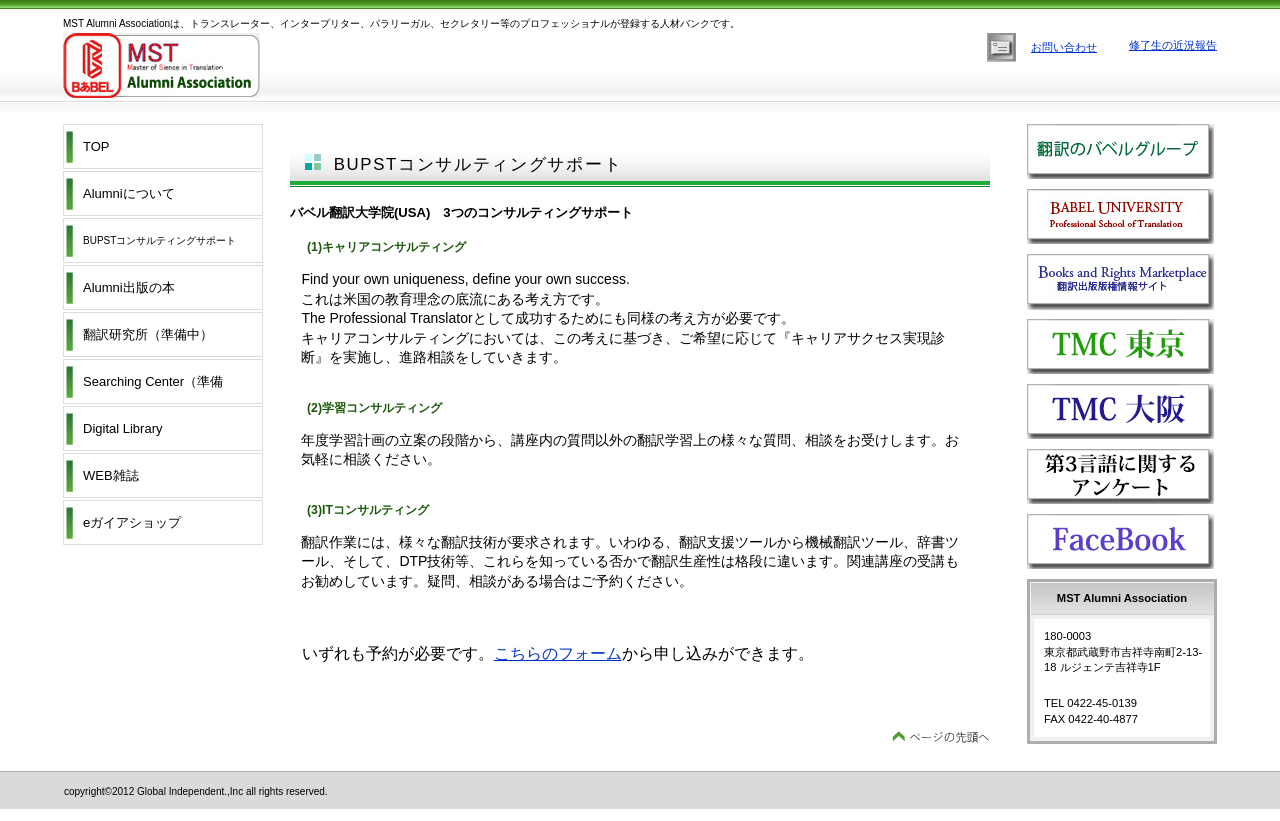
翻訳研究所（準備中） (148, 334)
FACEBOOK (1136, 543)
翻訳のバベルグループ (1136, 153)
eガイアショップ (132, 522)
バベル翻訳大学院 (1136, 218)
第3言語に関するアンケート (1136, 478)
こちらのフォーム (558, 653)
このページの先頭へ (941, 737)
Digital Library (122, 428)
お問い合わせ (1064, 47)
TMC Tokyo (1136, 348)
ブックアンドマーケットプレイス (1136, 283)
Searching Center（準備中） (153, 389)
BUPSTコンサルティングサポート (159, 240)
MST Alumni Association (263, 65)
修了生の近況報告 (1173, 45)
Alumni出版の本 (129, 287)
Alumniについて (129, 193)
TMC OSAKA (1136, 413)
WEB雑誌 (111, 475)
